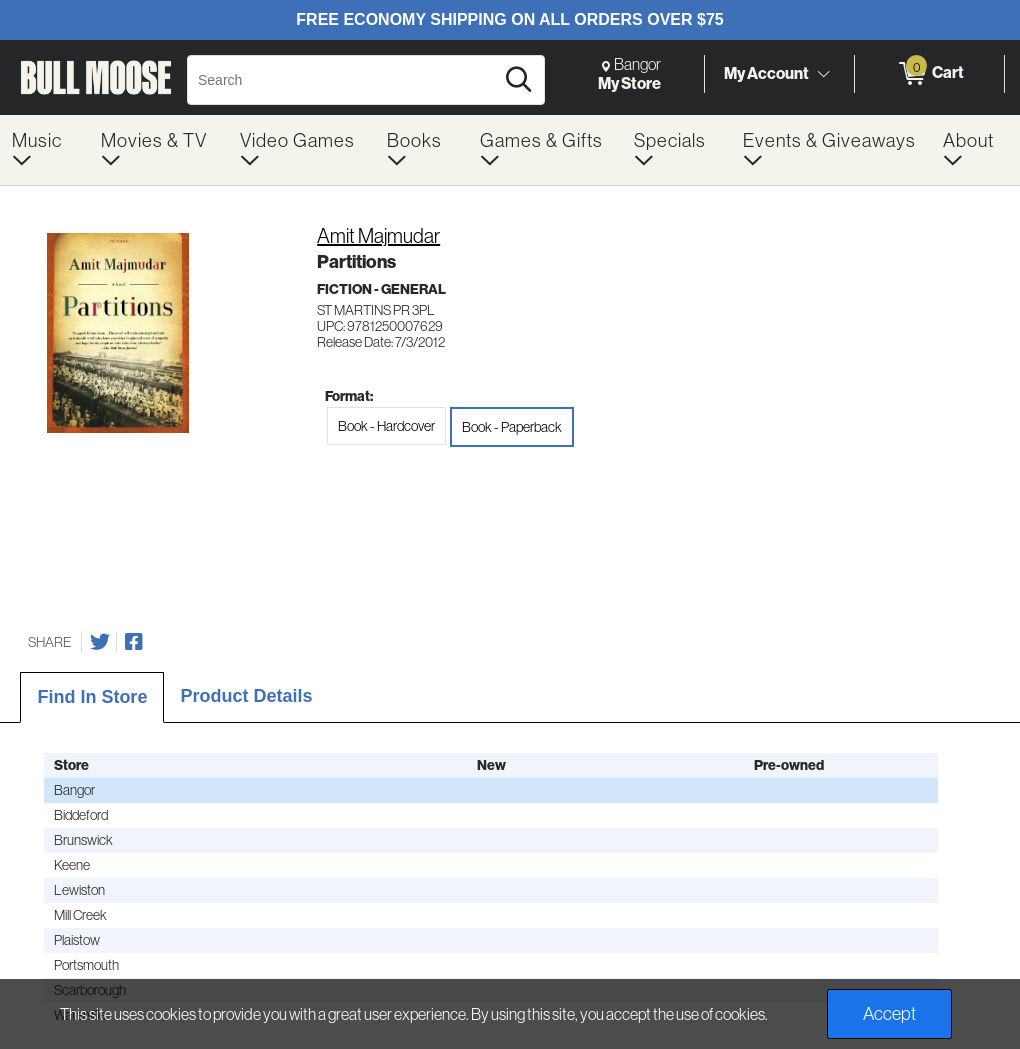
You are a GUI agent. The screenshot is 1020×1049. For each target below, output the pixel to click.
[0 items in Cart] (929, 74)
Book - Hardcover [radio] (386, 426)
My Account (766, 73)
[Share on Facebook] (134, 642)
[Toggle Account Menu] (823, 75)
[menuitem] (44, 150)
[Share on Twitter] (100, 642)
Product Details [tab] (246, 696)
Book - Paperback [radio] (512, 427)
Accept (889, 1014)
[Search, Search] (343, 80)
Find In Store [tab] (92, 697)
